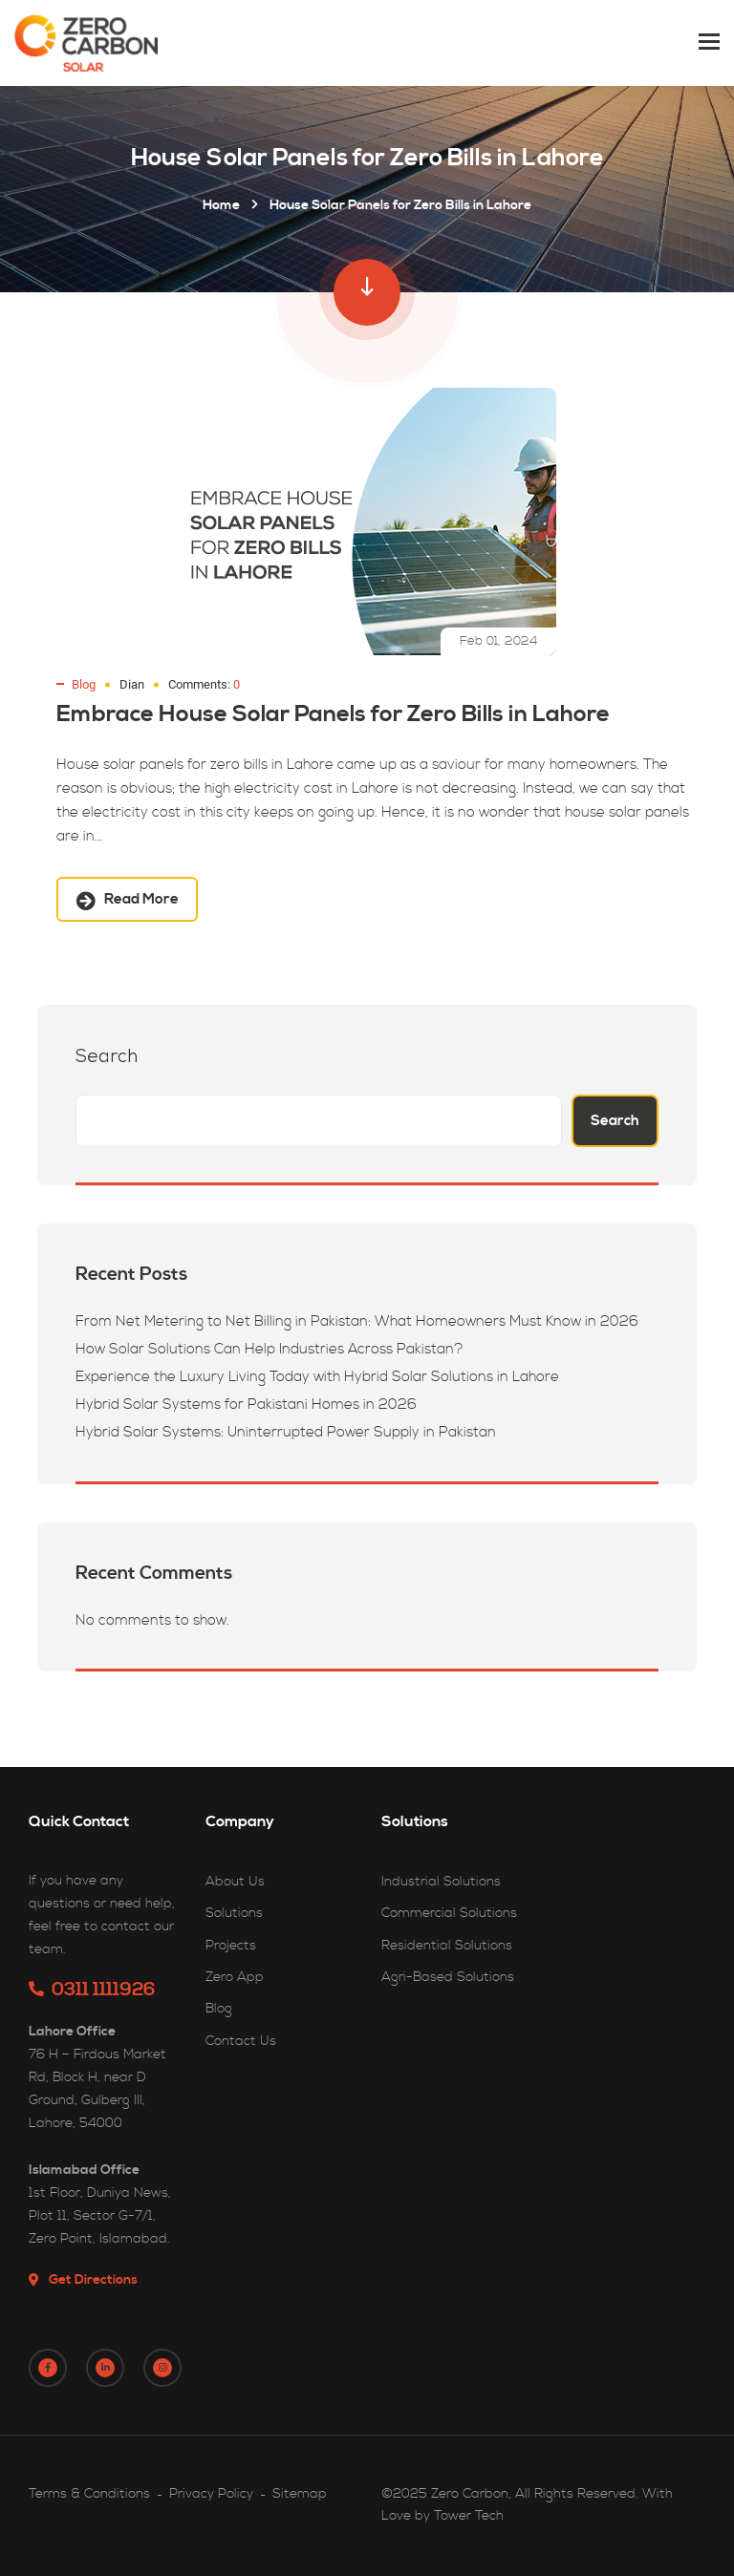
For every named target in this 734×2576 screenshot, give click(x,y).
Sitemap (299, 2493)
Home (221, 205)
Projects (230, 1945)
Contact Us (240, 2041)
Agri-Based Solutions (447, 1977)
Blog (84, 684)
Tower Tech (469, 2515)
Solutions (234, 1913)
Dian (131, 684)
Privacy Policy (211, 2493)
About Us (235, 1881)
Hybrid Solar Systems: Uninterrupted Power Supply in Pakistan (286, 1432)
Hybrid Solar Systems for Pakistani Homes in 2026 (246, 1404)
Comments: (204, 684)
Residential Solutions (446, 1945)
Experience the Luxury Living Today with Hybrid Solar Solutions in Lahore (317, 1377)
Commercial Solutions (449, 1913)
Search (107, 1058)
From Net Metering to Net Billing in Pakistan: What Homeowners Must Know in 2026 (357, 1321)
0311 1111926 (92, 1989)
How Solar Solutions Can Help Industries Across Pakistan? (270, 1349)
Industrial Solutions (441, 1881)
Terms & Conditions (89, 2493)
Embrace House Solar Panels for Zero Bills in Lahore (333, 714)
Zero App (234, 1977)
